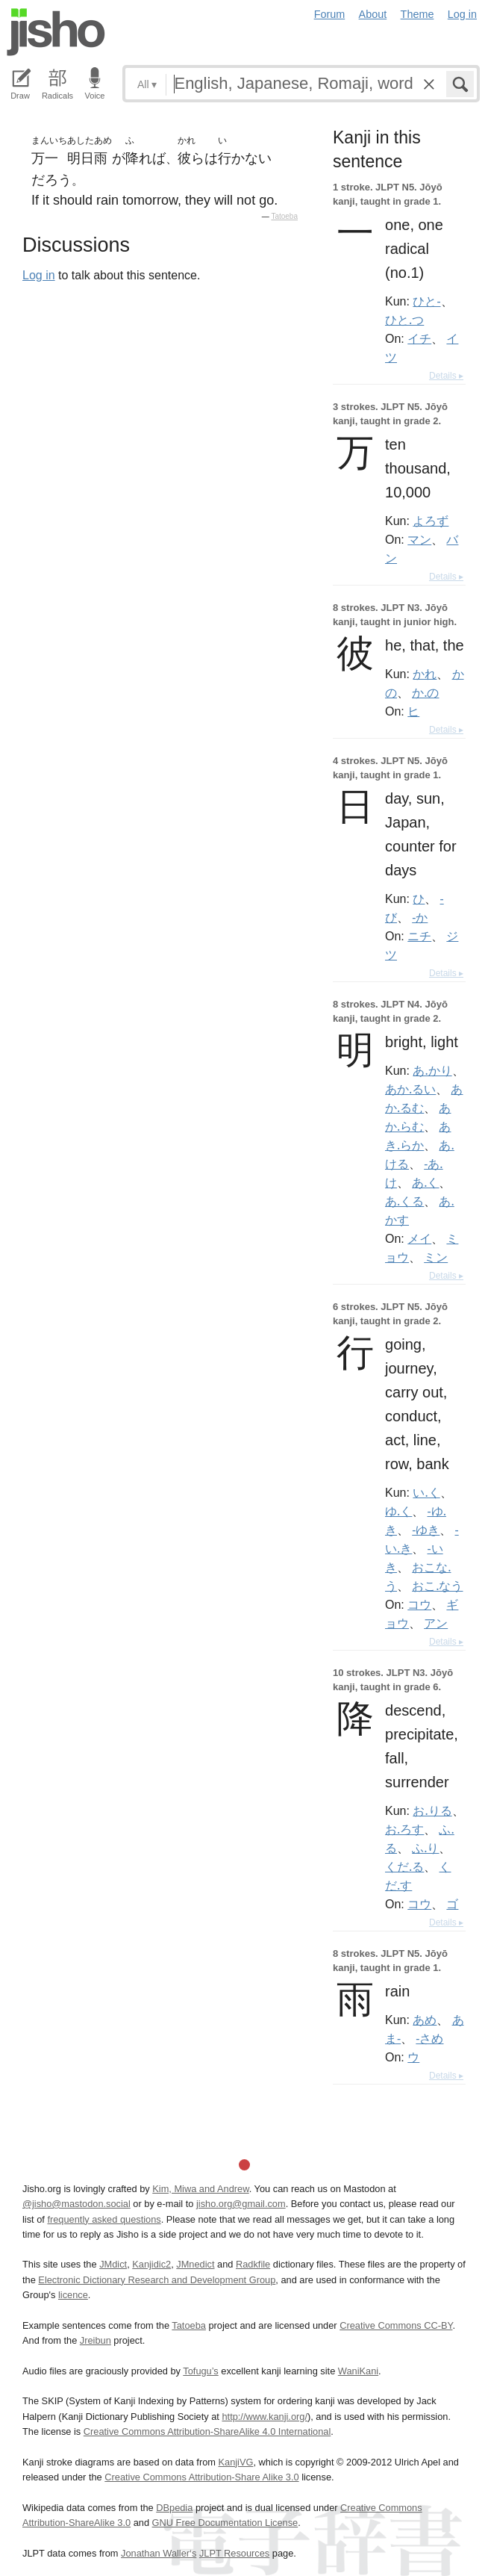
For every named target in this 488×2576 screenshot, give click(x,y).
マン (419, 539)
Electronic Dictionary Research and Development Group (156, 2279)
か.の (425, 692)
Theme (417, 14)
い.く (426, 1492)
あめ (425, 2019)
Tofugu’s (200, 2371)
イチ (419, 338)
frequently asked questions (103, 2219)
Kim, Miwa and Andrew (200, 2188)
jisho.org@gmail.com (241, 2203)
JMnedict (195, 2264)
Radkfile (253, 2264)
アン (436, 1623)
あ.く (425, 1182)
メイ (419, 1238)
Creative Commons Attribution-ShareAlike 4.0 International (207, 2431)
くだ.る (404, 1866)
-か (420, 917)
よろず (430, 520)
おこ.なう (437, 1585)
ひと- (426, 301)
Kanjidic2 (151, 2264)
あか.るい (410, 1089)
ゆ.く (398, 1511)
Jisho (56, 32)
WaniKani (358, 2371)
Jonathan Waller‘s (158, 2553)
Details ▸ (446, 375)
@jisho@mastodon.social (76, 2203)
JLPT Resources (234, 2553)
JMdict (113, 2264)
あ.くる (404, 1201)
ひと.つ (404, 319)
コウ (419, 1604)
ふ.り (425, 1848)
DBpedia (174, 2507)
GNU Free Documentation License (225, 2522)
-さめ (429, 2038)
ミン (436, 1257)
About (373, 14)
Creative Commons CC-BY (396, 2325)
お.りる (432, 1810)
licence (73, 2294)
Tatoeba (284, 216)
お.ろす (404, 1829)
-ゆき (425, 1529)
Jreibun (95, 2340)
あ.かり (432, 1070)
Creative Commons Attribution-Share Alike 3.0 (201, 2477)
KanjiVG (235, 2462)
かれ (425, 673)
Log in (462, 14)
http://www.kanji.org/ (264, 2416)
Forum (329, 14)
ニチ (419, 936)
